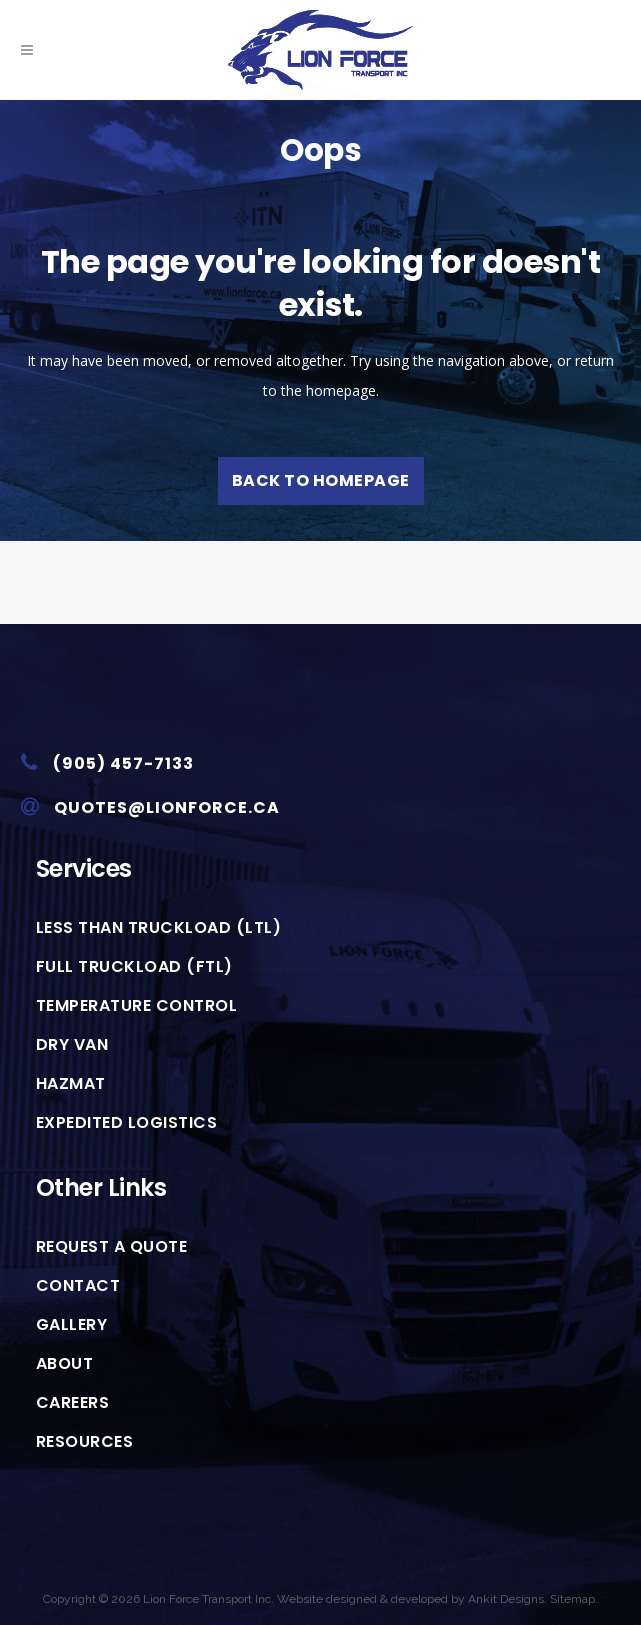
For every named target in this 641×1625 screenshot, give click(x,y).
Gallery (72, 1325)
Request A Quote (112, 1247)
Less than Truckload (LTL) (159, 928)
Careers (73, 1403)
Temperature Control (137, 1006)
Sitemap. (574, 1599)
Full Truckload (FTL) (134, 967)
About (65, 1364)
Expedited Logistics (127, 1123)
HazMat (71, 1084)
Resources (85, 1442)
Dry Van (72, 1045)
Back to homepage (321, 480)
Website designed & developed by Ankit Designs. (412, 1599)
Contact (78, 1286)
